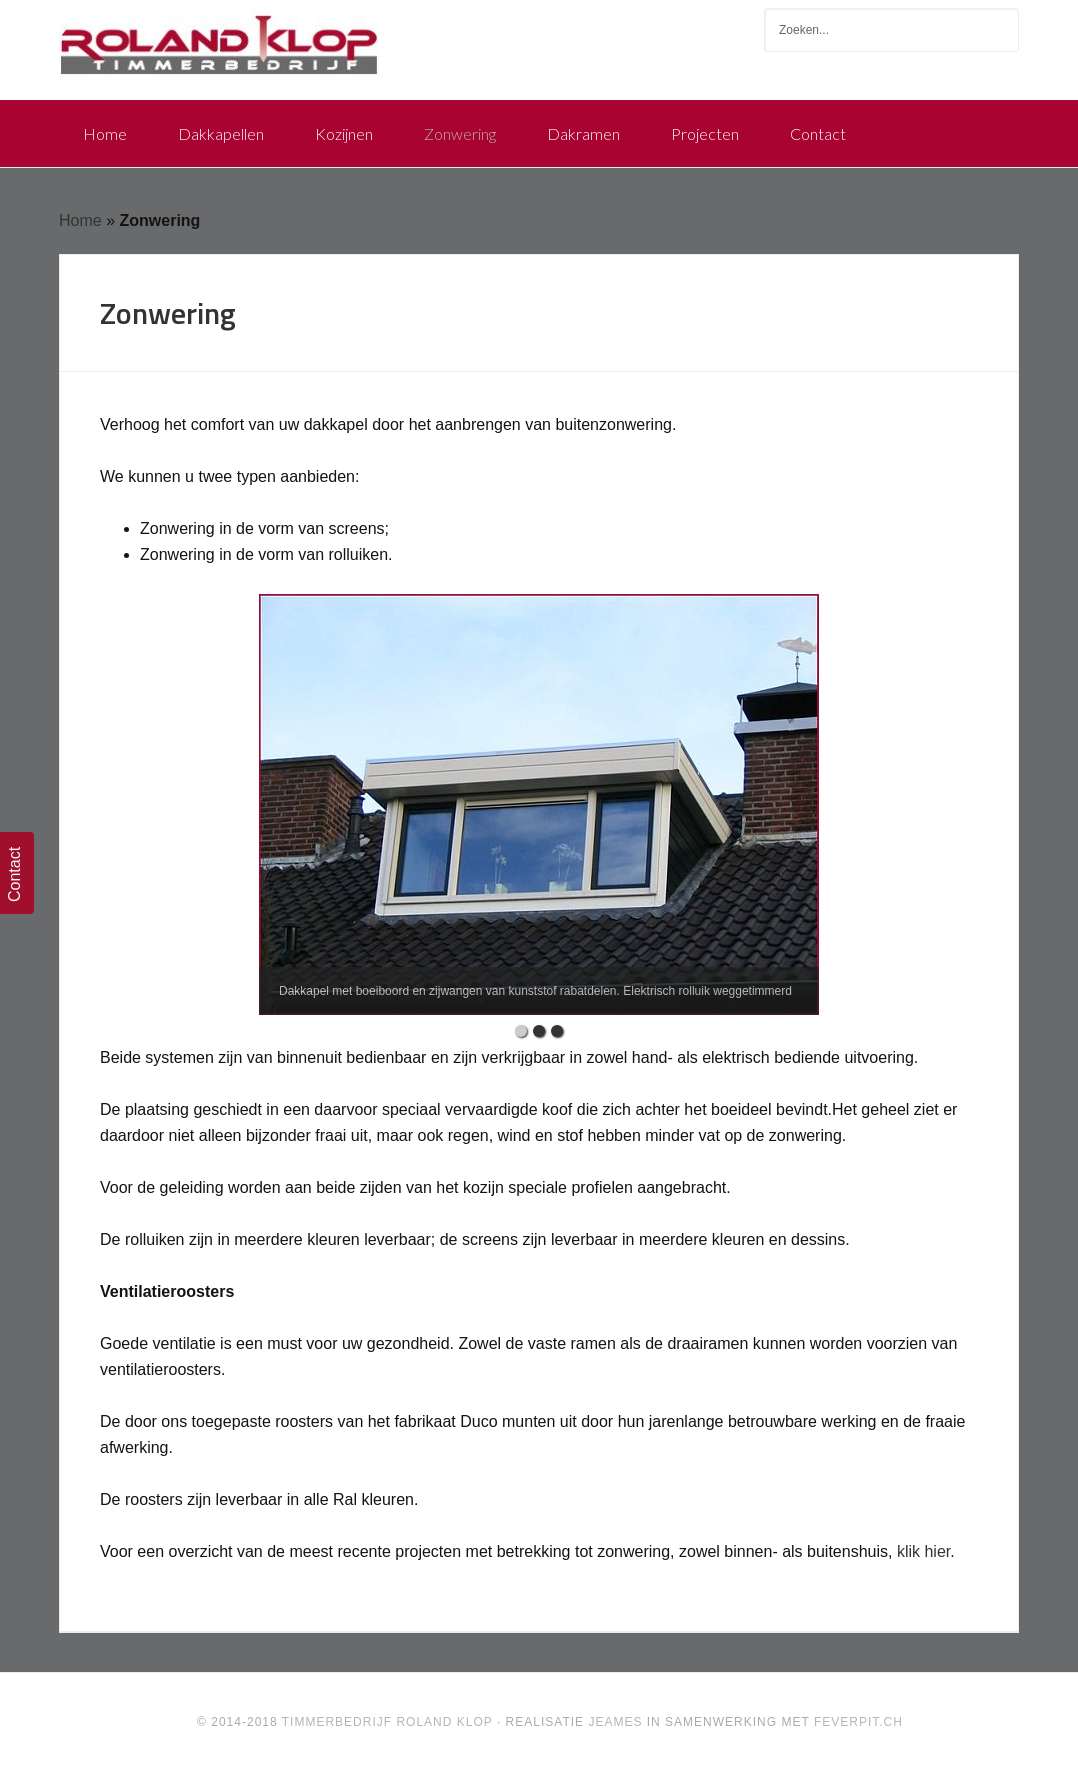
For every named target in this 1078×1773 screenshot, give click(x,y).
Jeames (615, 1722)
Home (80, 220)
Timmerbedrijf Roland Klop (219, 40)
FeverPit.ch (858, 1722)
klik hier (923, 1551)
